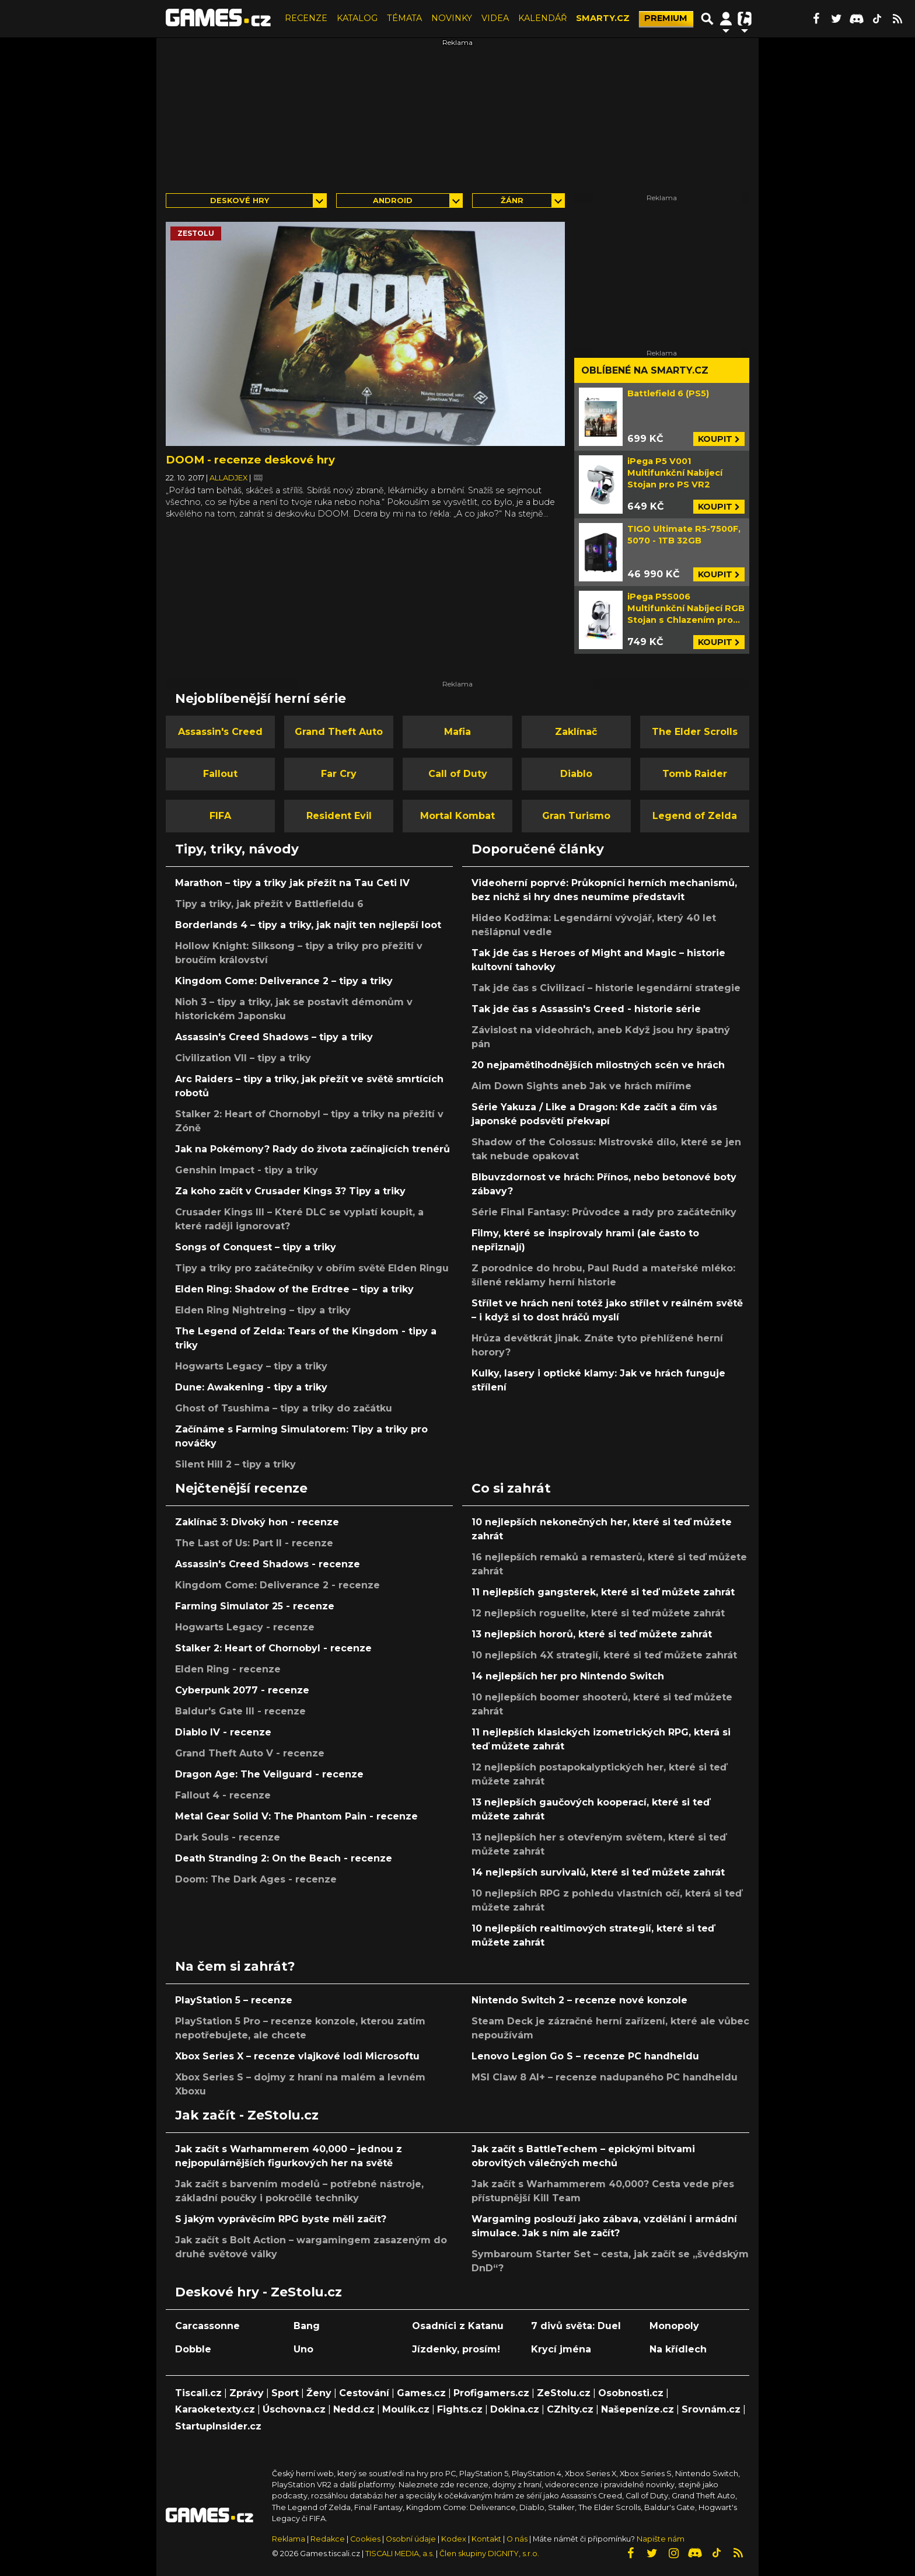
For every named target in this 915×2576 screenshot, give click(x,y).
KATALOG (357, 18)
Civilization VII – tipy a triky (243, 1058)
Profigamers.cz (491, 2393)
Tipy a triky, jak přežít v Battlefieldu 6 (269, 903)
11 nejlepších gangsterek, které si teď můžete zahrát (603, 1592)
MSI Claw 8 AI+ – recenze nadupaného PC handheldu (605, 2077)
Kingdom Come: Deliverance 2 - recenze (277, 1585)
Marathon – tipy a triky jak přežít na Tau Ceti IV (292, 882)
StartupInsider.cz (218, 2426)
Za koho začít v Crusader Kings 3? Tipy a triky (290, 1191)
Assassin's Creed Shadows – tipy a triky (274, 1037)
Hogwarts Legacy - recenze (245, 1627)
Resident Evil (339, 815)
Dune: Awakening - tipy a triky (251, 1387)
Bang (307, 2325)
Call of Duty (457, 773)
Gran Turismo (576, 815)
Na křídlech (678, 2349)
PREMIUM (665, 18)
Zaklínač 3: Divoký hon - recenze (257, 1522)
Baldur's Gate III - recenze (240, 1711)
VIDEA (495, 18)
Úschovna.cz (294, 2409)
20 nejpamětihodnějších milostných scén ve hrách (598, 1065)
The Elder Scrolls (695, 731)
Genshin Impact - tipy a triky (246, 1170)
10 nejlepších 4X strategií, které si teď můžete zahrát (604, 1655)
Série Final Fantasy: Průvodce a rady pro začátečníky (604, 1212)
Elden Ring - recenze (228, 1669)
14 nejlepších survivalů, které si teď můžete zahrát (598, 1872)
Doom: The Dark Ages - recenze (256, 1879)
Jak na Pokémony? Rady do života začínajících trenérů (312, 1149)
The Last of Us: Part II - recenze (254, 1543)
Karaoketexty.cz (215, 2409)
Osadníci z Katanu (458, 2325)
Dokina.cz (514, 2409)
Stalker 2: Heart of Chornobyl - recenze (273, 1648)
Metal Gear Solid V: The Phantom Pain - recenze (296, 1816)
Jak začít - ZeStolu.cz (247, 2114)
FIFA (220, 815)
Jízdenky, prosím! (456, 2349)
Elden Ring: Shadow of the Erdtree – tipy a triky (294, 1289)
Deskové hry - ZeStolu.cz (258, 2291)
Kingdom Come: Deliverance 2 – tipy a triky (284, 981)
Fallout (220, 773)
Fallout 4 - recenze (223, 1795)
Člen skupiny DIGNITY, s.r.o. (489, 2553)
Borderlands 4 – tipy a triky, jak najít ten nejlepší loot (308, 924)
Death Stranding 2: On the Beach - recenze (283, 1858)
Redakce (327, 2539)
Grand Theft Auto (339, 731)
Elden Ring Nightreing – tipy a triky (263, 1310)
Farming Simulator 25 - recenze (254, 1606)
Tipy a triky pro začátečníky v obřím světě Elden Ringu (312, 1268)
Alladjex (229, 477)
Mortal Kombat (457, 815)
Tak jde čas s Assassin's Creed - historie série (586, 1009)
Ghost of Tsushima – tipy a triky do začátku (283, 1408)
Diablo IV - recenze (223, 1732)
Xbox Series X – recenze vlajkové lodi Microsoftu (297, 2056)
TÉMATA (404, 18)
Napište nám (660, 2539)
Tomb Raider (694, 773)
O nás (518, 2539)
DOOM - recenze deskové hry (250, 459)
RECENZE (306, 18)
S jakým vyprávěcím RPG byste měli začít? (280, 2219)
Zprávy (246, 2393)
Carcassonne (207, 2325)
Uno (303, 2349)
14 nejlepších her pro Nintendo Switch (568, 1676)
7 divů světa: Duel (576, 2325)
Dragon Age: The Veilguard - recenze (269, 1774)
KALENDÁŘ (542, 18)
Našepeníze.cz (637, 2409)
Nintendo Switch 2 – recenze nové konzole (579, 2000)
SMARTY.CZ (603, 18)
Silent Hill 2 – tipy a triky (235, 1464)
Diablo (576, 773)
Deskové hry (239, 200)
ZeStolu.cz (564, 2393)
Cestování (364, 2393)
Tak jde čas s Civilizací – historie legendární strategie (606, 988)
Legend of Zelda (694, 815)
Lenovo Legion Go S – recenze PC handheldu (585, 2056)
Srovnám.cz (711, 2409)
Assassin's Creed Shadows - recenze (267, 1564)
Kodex (454, 2539)
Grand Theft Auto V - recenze (249, 1753)
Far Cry (339, 773)
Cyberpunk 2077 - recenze (242, 1690)
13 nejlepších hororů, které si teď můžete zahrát (592, 1634)
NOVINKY (451, 18)
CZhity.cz (570, 2409)
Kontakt (487, 2539)
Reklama (288, 2539)
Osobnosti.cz (630, 2393)
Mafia (457, 731)
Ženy (318, 2393)
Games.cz (421, 2393)
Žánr (512, 200)
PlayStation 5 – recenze (233, 2000)
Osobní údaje (411, 2539)
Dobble (193, 2349)
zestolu (195, 233)
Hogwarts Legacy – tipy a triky (251, 1366)
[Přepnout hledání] (707, 19)
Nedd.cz (354, 2409)
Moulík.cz (405, 2409)
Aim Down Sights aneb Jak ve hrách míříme (582, 1086)
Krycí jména (561, 2349)
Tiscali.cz (198, 2393)
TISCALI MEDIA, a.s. (399, 2553)
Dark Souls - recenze (227, 1837)
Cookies (365, 2539)
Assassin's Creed (220, 731)
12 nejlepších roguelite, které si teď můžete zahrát (598, 1613)
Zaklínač (576, 731)
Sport (285, 2393)
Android (393, 200)
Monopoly (674, 2325)
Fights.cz (460, 2409)
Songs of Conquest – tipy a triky (255, 1247)
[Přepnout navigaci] (726, 19)
